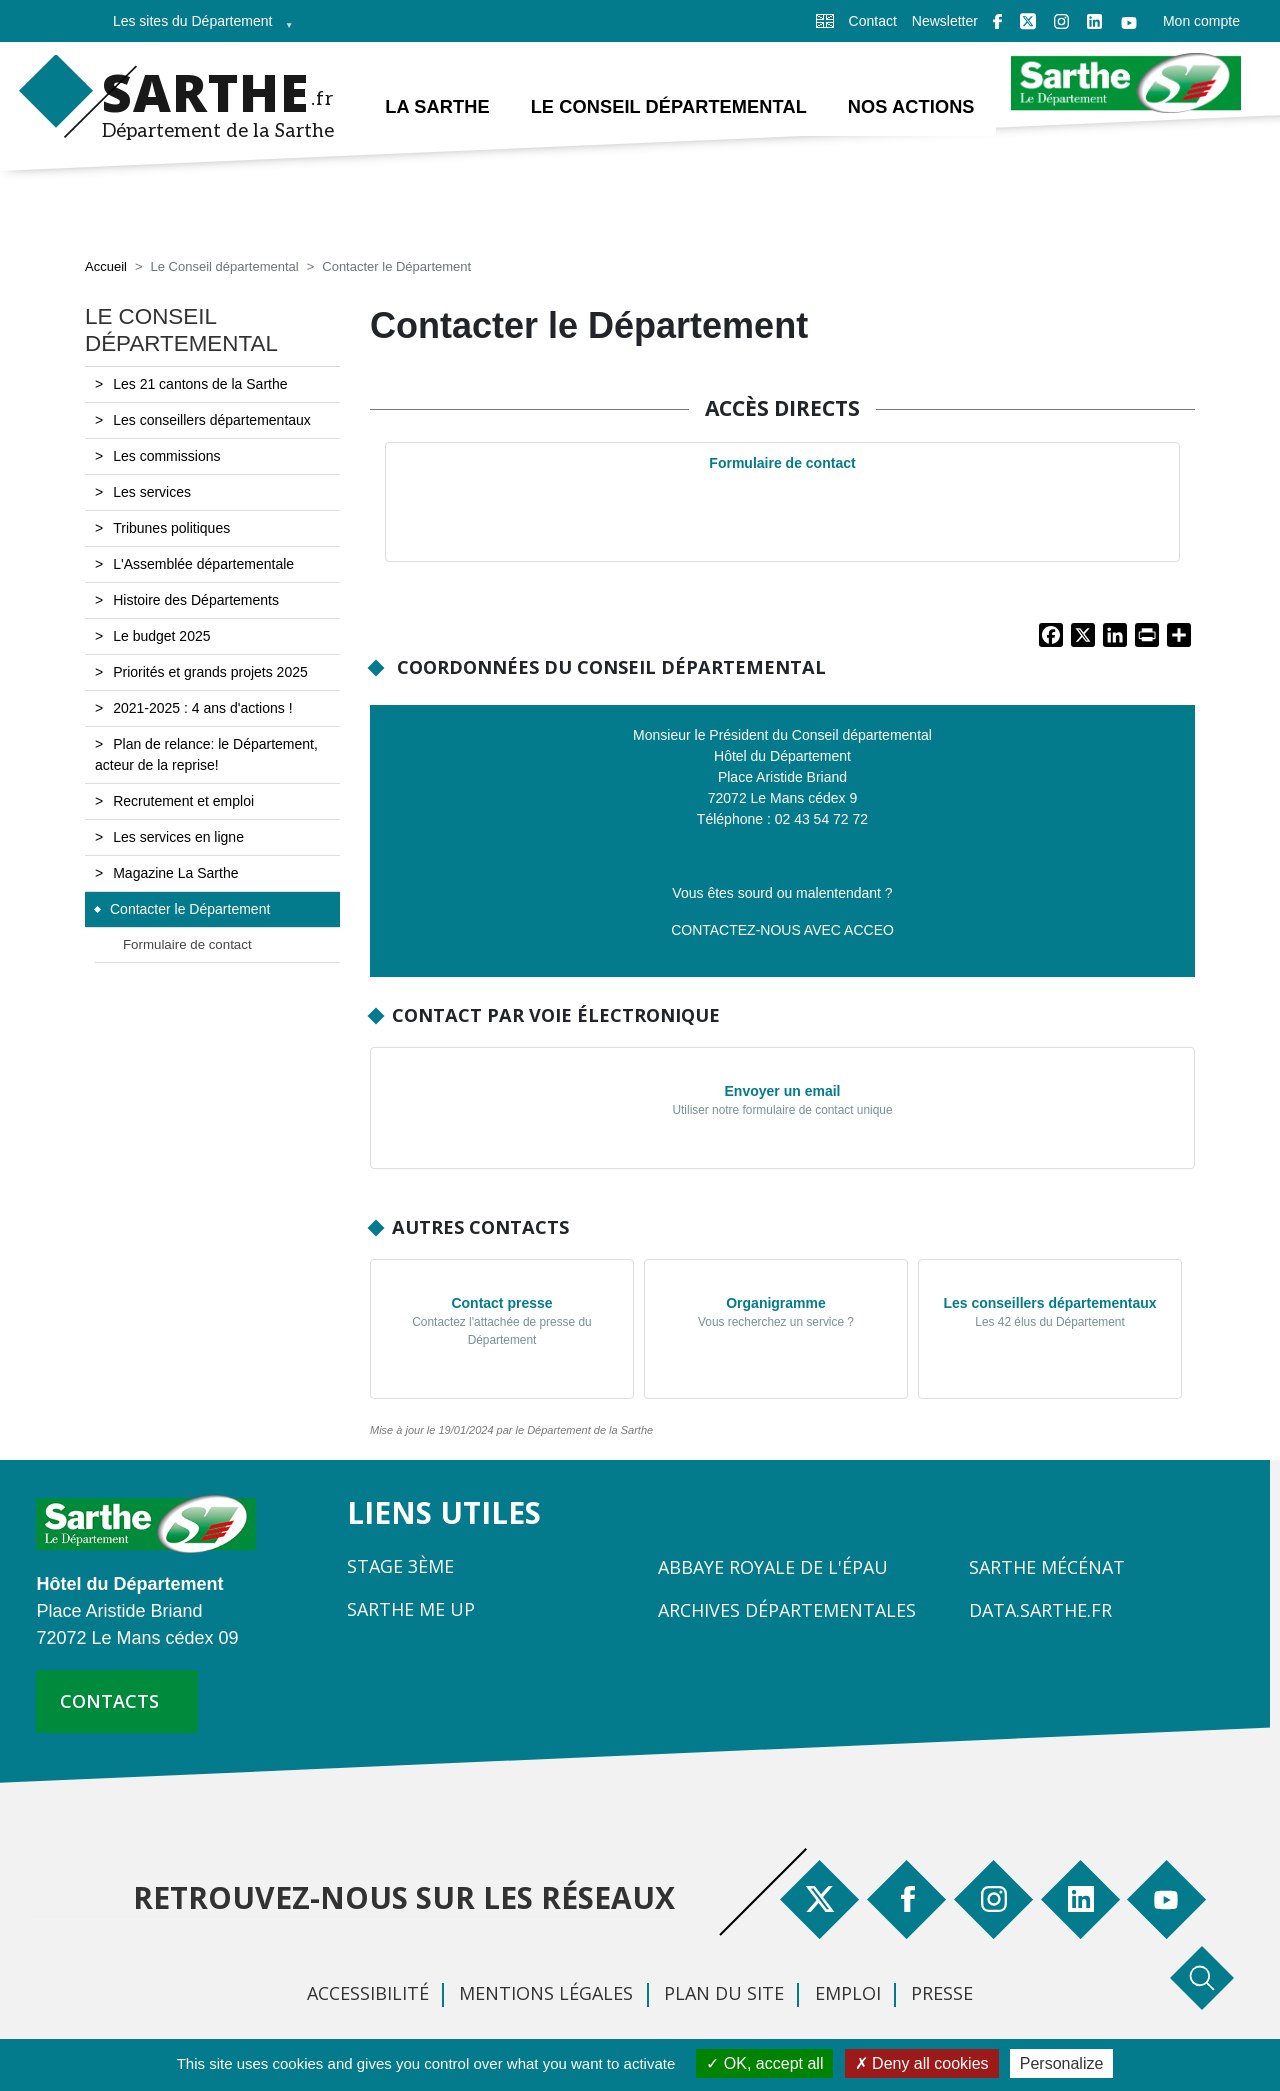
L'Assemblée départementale (203, 565)
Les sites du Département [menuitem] (197, 27)
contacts (109, 1701)
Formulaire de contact (782, 463)
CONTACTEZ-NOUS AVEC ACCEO (782, 930)
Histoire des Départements (196, 601)
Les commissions (166, 457)
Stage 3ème (400, 1567)
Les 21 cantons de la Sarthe (200, 385)
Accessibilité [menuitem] (368, 1994)
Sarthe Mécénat (1047, 1568)
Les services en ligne (178, 838)
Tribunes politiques (171, 529)
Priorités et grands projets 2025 (210, 673)
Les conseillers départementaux (212, 421)
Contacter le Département (190, 910)
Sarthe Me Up (411, 1610)
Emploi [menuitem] (848, 1994)
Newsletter (945, 21)
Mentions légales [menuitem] (546, 1994)
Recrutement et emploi (183, 802)
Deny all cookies (922, 2063)
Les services (152, 493)
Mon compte (1201, 21)
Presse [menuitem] (942, 1994)
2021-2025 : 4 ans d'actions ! (202, 709)
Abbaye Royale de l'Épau (773, 1568)
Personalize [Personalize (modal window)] (1062, 2063)
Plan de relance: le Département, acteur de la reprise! (206, 755)
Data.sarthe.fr (1040, 1611)
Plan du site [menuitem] (724, 1994)
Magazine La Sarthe (175, 874)
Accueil (106, 267)
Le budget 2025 (161, 637)
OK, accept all (764, 2063)
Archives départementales (787, 1611)
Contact (873, 21)
